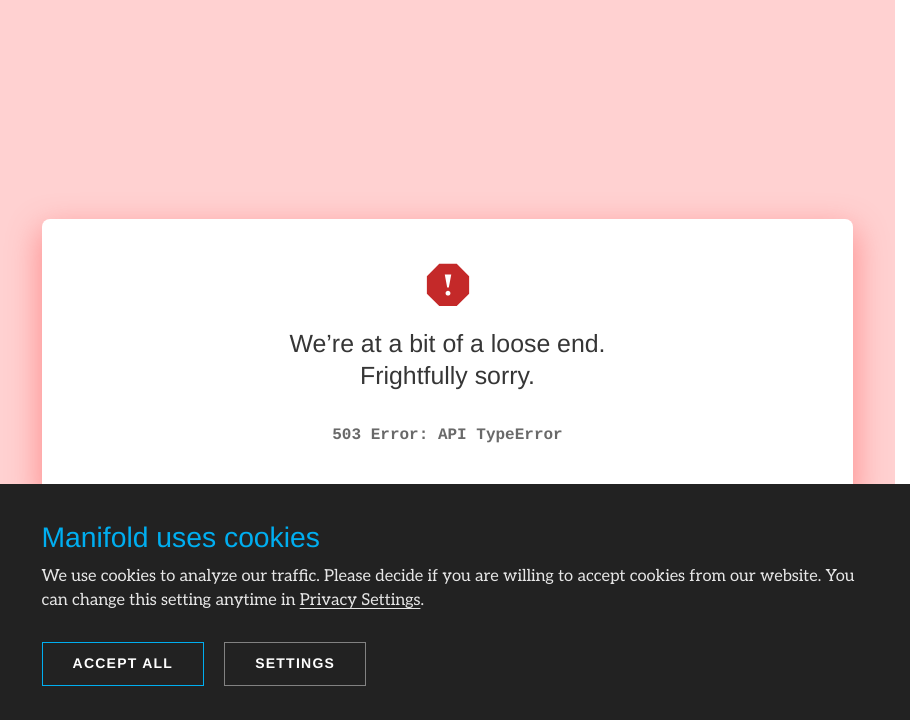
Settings (295, 663)
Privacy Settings (360, 600)
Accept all (123, 663)
